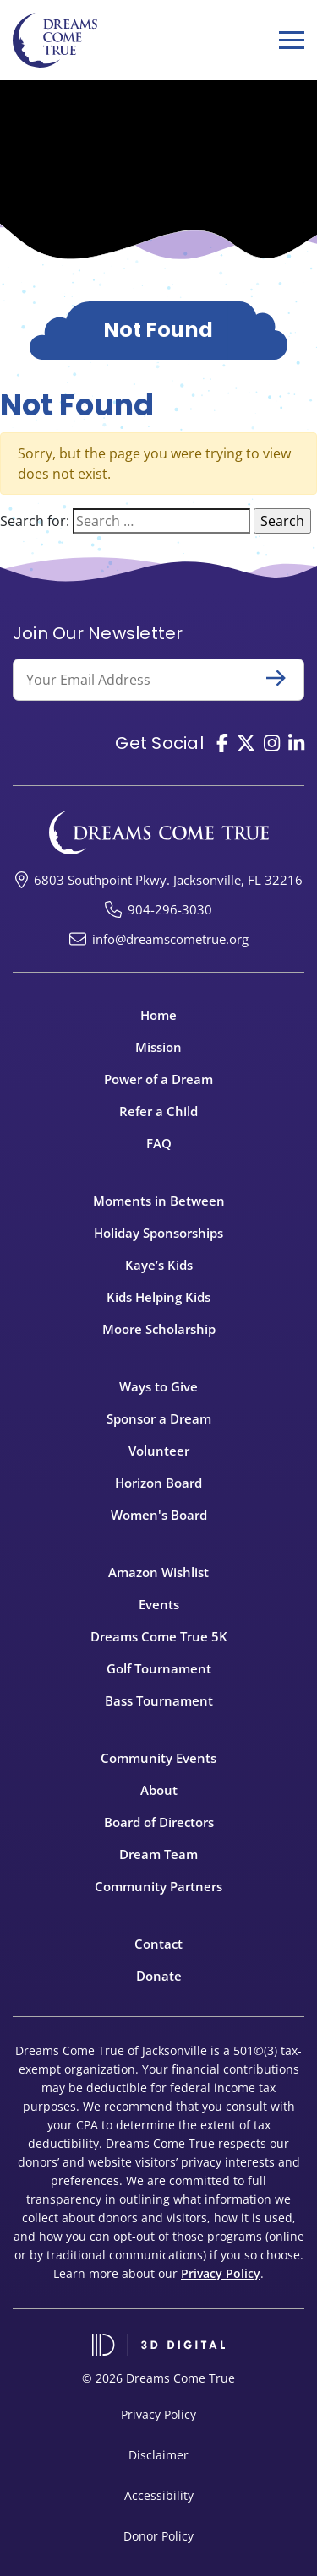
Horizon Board (158, 1482)
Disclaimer (158, 2455)
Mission (158, 1047)
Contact (158, 1943)
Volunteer (158, 1450)
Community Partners (158, 1886)
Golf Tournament (159, 1668)
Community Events (158, 1757)
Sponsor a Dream (159, 1418)
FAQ (159, 1143)
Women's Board (159, 1514)
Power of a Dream (158, 1079)
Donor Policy (158, 2536)
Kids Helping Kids (158, 1296)
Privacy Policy (220, 2273)
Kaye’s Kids (159, 1264)
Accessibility (159, 2495)
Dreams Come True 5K (158, 1636)
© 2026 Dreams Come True (158, 2378)
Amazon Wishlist (158, 1572)
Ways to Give (158, 1386)
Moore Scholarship (159, 1329)
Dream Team (158, 1854)
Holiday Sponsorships (158, 1232)
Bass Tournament (159, 1700)
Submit (283, 678)
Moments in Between (159, 1200)
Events (159, 1604)
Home (158, 1014)
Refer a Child (158, 1111)
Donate (159, 1975)
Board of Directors (159, 1822)
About (159, 1790)
